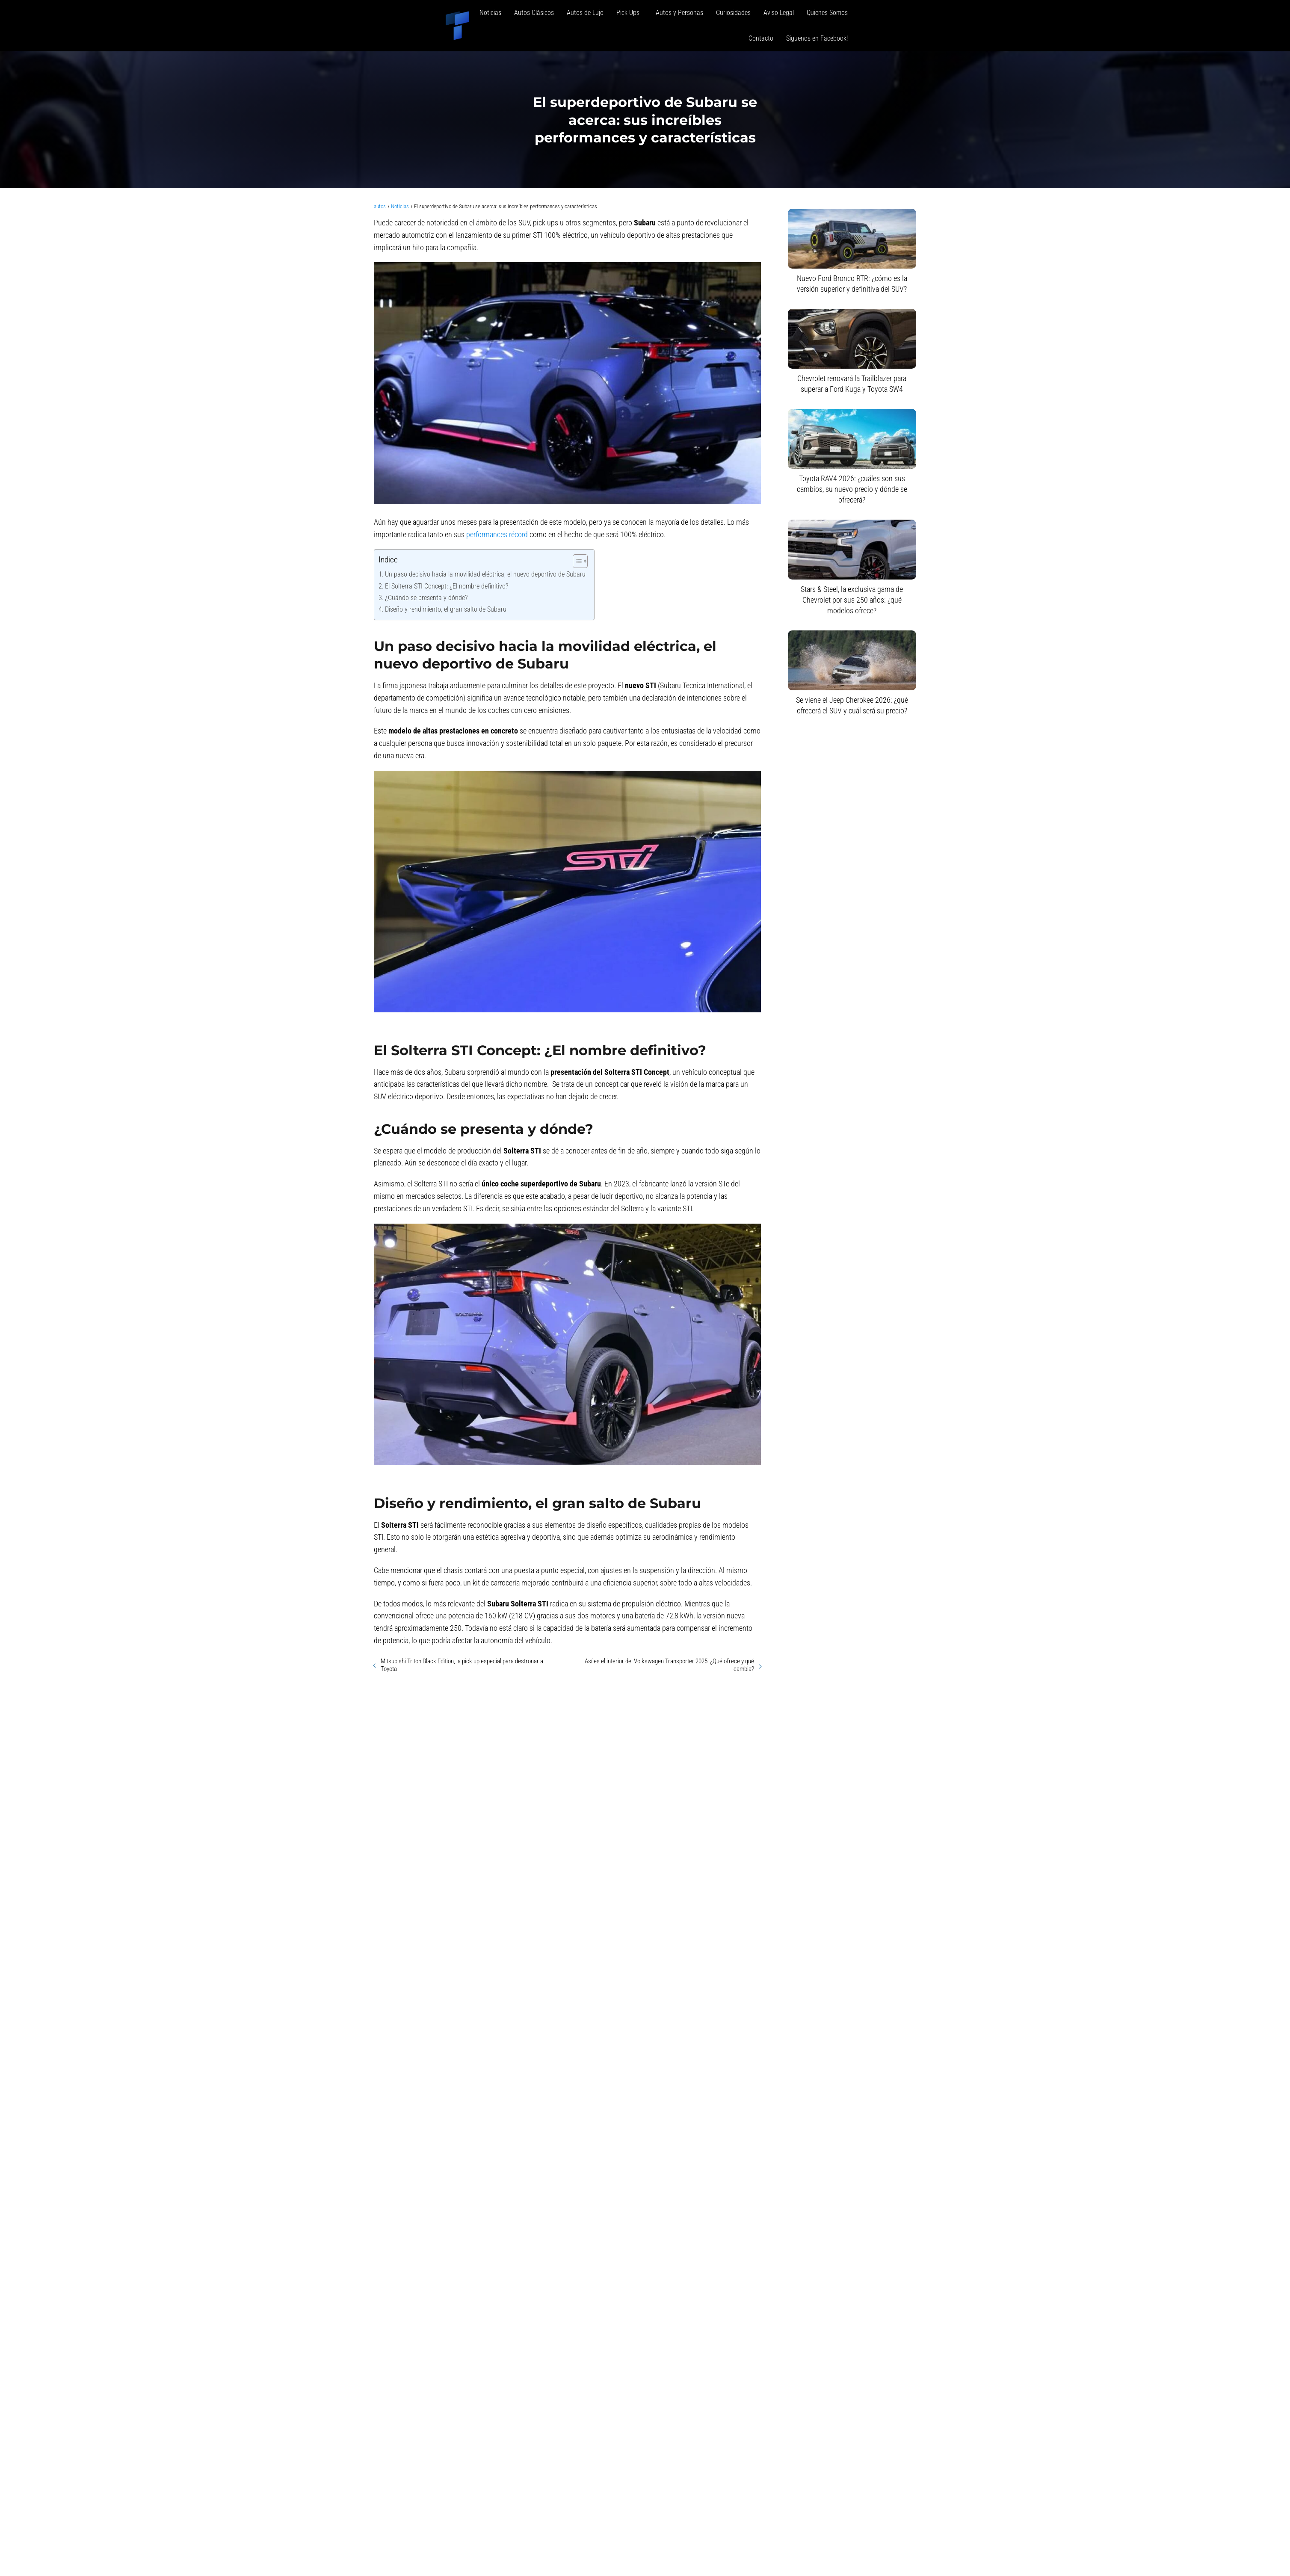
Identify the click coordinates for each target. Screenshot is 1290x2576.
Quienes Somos (827, 13)
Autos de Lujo (585, 13)
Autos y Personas (679, 13)
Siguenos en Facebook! (817, 38)
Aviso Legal (778, 13)
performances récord (497, 534)
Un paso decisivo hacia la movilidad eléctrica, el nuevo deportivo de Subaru (485, 574)
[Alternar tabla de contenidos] (576, 561)
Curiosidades (733, 13)
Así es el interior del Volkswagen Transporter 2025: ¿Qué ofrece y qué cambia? (669, 1665)
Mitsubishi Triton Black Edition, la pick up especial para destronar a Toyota (462, 1665)
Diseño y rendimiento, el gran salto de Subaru (445, 609)
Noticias (490, 13)
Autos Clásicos (534, 13)
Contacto (761, 38)
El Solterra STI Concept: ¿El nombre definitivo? (446, 586)
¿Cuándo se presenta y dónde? (426, 598)
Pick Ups (629, 13)
